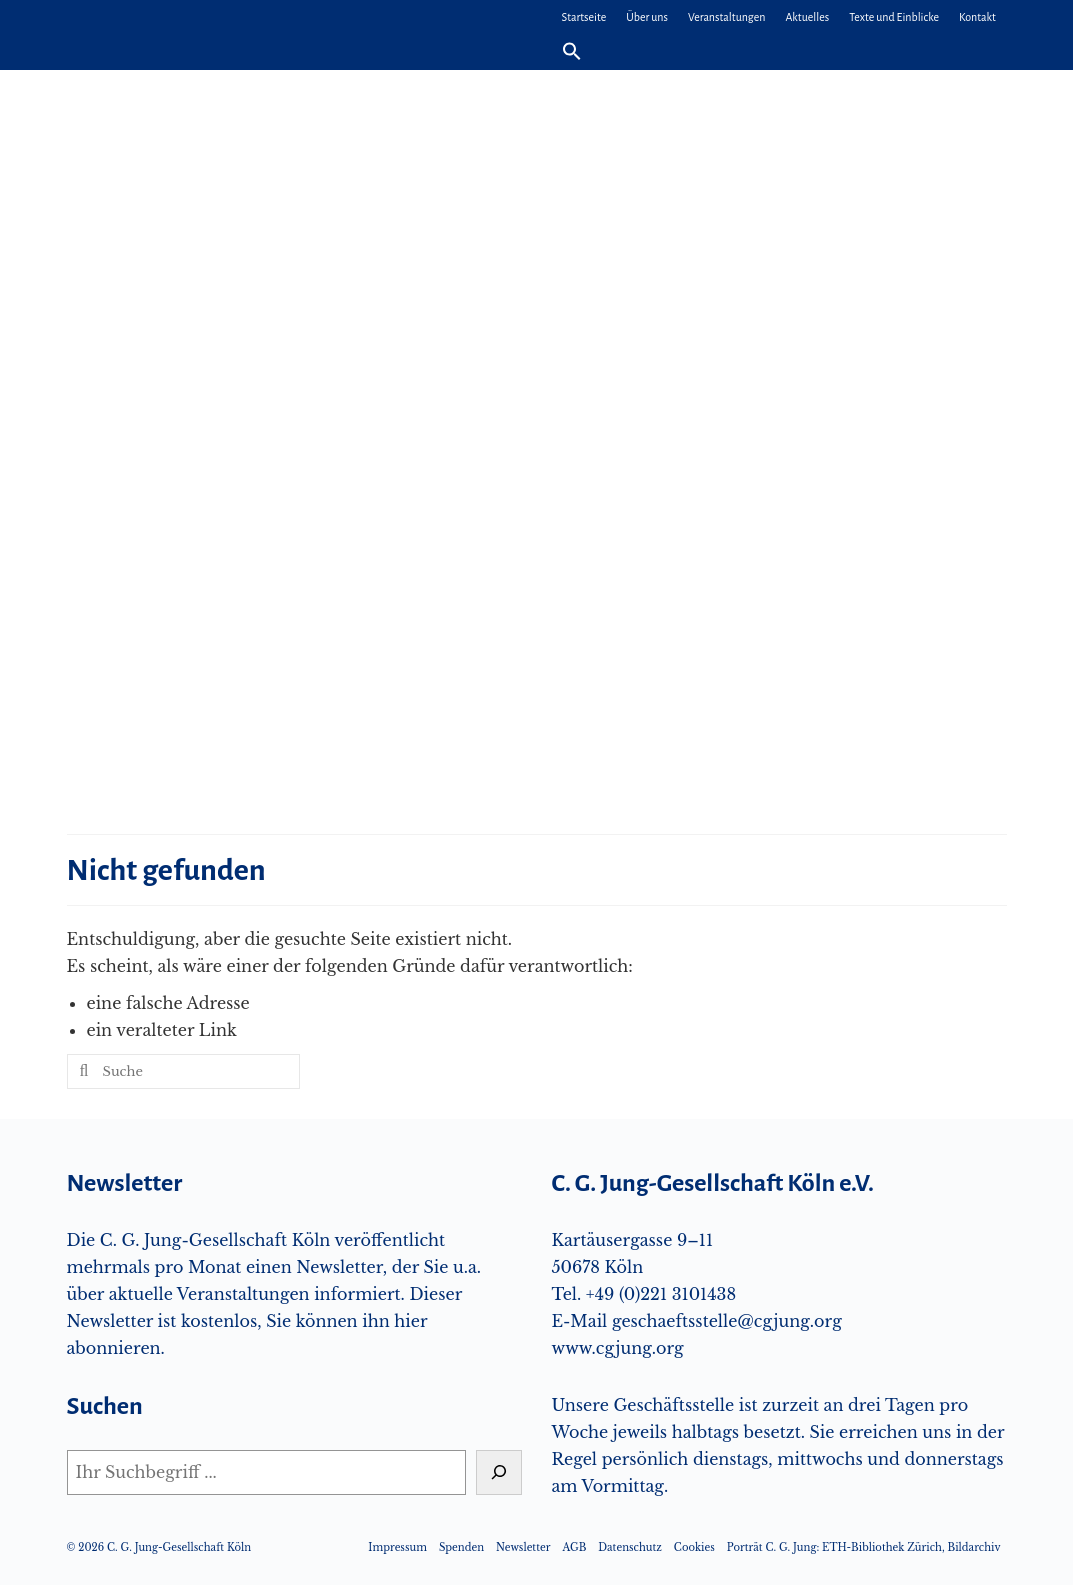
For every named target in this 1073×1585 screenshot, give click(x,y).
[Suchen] (499, 1472)
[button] (572, 52)
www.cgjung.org (618, 1348)
